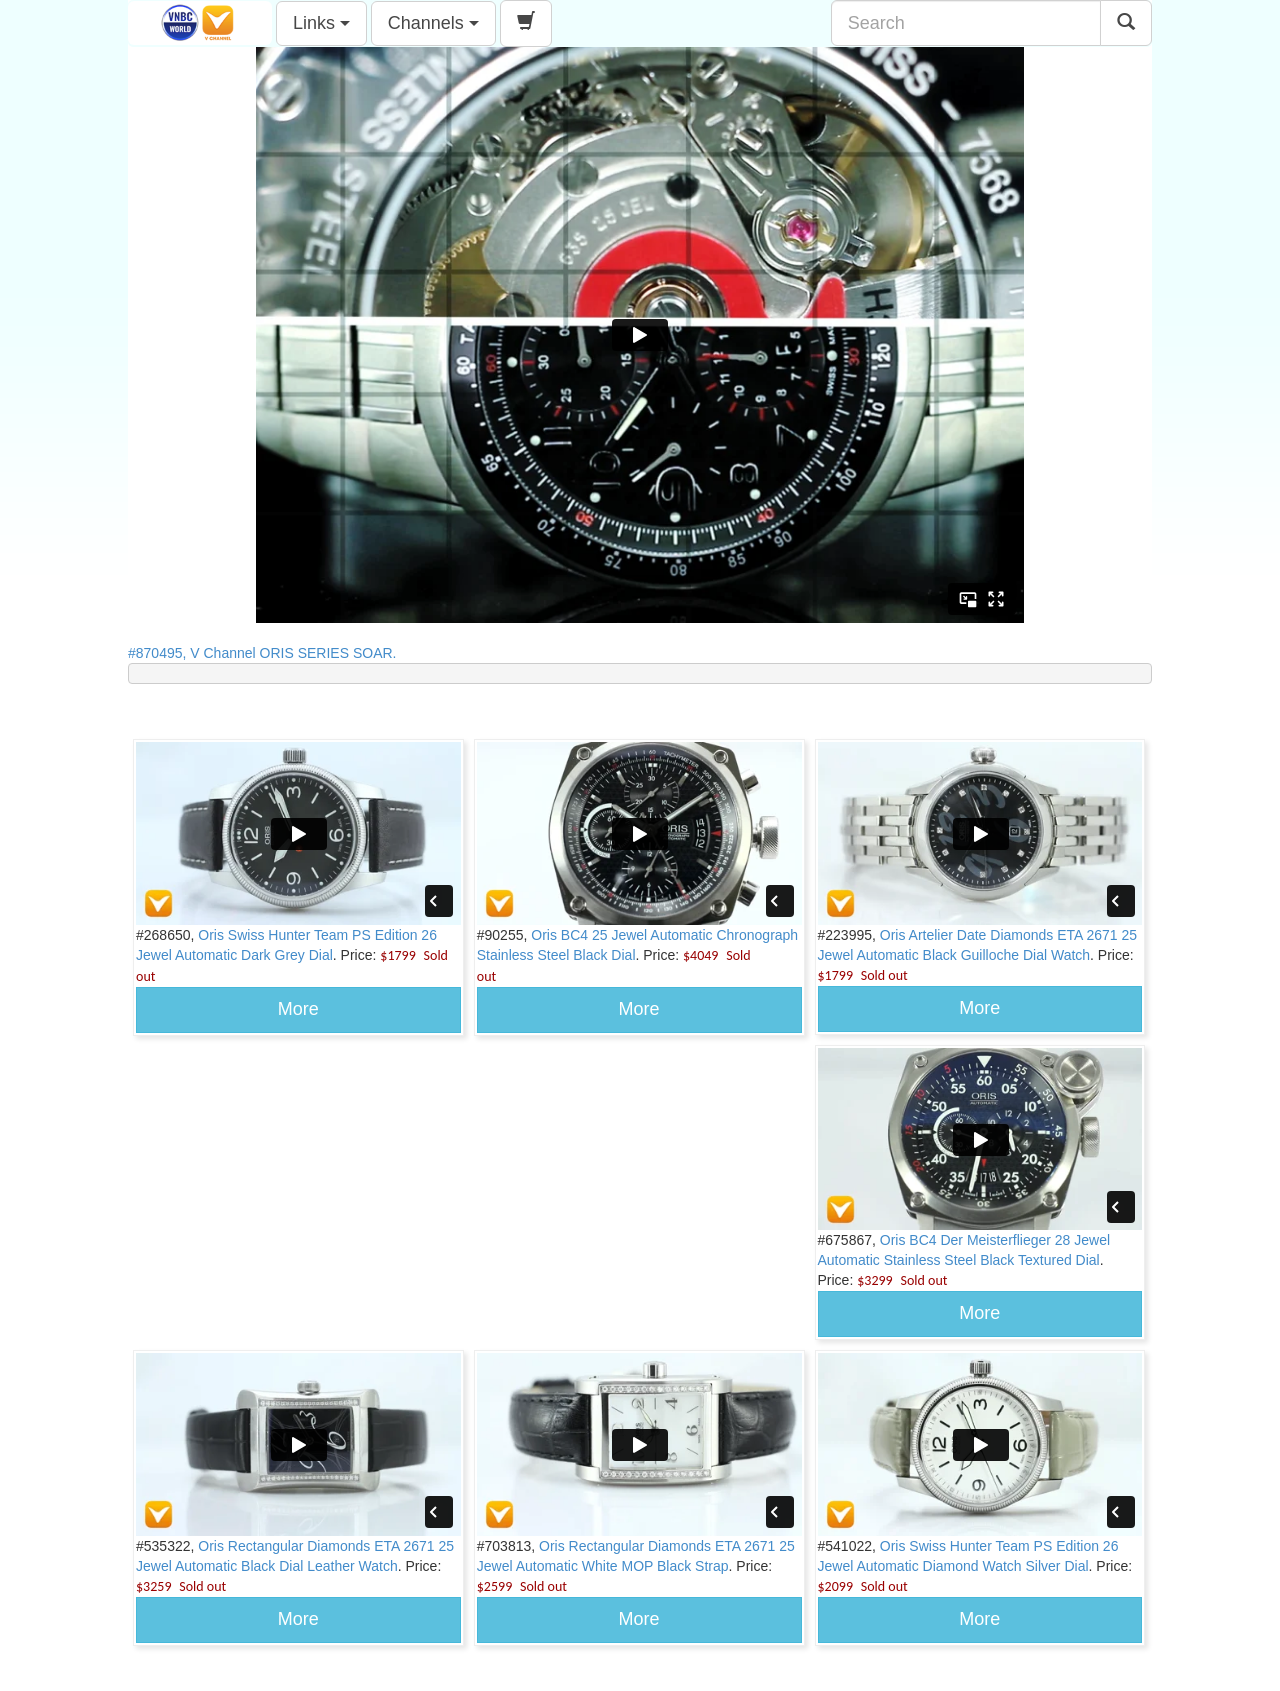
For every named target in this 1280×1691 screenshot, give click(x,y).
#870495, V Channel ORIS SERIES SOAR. (268, 653)
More (298, 1009)
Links (321, 23)
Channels (433, 23)
